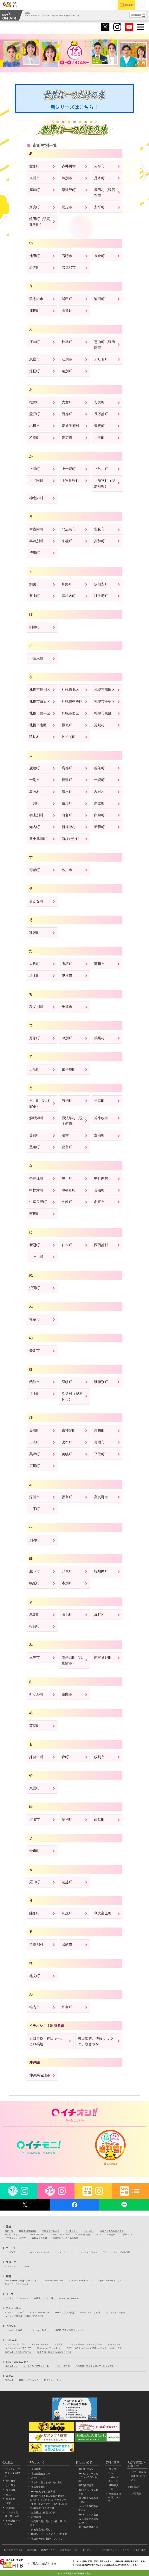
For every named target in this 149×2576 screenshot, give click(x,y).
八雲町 (34, 1788)
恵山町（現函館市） (104, 345)
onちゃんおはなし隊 (90, 2312)
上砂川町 (101, 469)
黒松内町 (69, 596)
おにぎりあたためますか (112, 2230)
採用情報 (10, 2508)
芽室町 (34, 1726)
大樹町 (34, 964)
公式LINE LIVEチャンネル (110, 2280)
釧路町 (67, 584)
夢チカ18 (127, 2234)
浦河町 (99, 299)
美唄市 (99, 1442)
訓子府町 (101, 596)
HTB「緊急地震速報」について (138, 2476)
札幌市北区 (70, 690)
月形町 (34, 1038)
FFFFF (26, 2266)
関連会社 (10, 2499)
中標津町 (36, 1190)
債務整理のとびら (69, 2550)
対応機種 (136, 2493)
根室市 (34, 1319)
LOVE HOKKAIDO (36, 2234)
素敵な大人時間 (39, 2238)
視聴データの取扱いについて (46, 2538)
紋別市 (99, 1757)
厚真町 (34, 207)
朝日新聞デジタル (13, 2550)
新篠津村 (69, 827)
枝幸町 (67, 342)
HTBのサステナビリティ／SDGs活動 (88, 2477)
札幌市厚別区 (39, 690)
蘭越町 (67, 1882)
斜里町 (99, 803)
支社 (8, 2494)
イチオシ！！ (71, 2230)
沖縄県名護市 (39, 2075)
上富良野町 (70, 481)
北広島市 (69, 529)
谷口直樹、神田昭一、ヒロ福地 (46, 2041)
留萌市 (67, 1945)
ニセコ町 (36, 1257)
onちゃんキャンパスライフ (18, 2348)
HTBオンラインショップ (16, 2298)
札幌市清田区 (104, 690)
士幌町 (99, 780)
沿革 (8, 2503)
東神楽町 (69, 1430)
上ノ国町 (36, 481)
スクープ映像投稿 (121, 2252)
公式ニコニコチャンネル (16, 2284)
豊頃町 (34, 1147)
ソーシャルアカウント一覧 (36, 2365)
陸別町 (34, 1913)
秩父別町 (36, 1007)
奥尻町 (99, 402)
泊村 (65, 1135)
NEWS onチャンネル (39, 2252)
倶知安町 (101, 584)
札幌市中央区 (72, 701)
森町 (65, 1757)
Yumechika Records (69, 2298)
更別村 (99, 725)
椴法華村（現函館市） (72, 1121)
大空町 (67, 402)
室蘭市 (67, 1694)
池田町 (34, 256)
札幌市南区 (38, 725)
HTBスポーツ (11, 2266)
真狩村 (99, 1614)
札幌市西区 (70, 713)
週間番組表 (136, 14)
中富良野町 (38, 1202)
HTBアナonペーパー (39, 2312)
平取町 (99, 1454)
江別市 (67, 359)
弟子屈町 (69, 1069)
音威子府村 (70, 426)
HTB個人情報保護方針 (43, 2491)
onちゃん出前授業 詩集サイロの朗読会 (24, 2316)
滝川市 (99, 964)
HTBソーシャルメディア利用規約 (49, 2534)
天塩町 (34, 1069)
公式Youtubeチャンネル (80, 2280)
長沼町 (99, 1190)
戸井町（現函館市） (39, 1103)
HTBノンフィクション (86, 2252)
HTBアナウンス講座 (64, 2312)
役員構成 (10, 2490)
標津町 (67, 780)
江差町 (34, 342)
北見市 (99, 529)
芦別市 (67, 178)
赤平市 (99, 166)
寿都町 (34, 870)
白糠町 (99, 815)
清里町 (34, 553)
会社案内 (10, 2485)
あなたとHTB (38, 2478)
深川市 (34, 1497)
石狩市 (67, 256)
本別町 (67, 1583)
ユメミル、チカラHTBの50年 (12, 2473)
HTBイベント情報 (13, 2330)
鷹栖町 (67, 964)
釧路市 (34, 584)
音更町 (99, 426)
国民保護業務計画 (88, 2527)
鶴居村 (99, 1038)
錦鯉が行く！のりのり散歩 (65, 2238)
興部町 (67, 414)
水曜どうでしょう (50, 2230)
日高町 (34, 1442)
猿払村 (34, 737)
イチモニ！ (89, 2230)
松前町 (34, 1626)
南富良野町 (103, 1657)
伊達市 (67, 976)
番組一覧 (9, 2230)
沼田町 (34, 1288)
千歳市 (67, 1007)
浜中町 (34, 1394)
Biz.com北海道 (82, 2234)
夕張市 (34, 1819)
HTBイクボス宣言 (88, 2514)
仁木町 (67, 1245)
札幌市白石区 (39, 701)
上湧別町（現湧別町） (104, 483)
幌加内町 (101, 1571)
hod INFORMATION (54, 2280)
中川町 (67, 1178)
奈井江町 (36, 1178)
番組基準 (36, 2469)
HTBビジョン (86, 2469)
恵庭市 (34, 359)
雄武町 (34, 402)
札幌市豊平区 (39, 713)
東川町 (99, 1430)
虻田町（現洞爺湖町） (39, 221)
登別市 (34, 1351)
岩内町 (34, 268)
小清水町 (36, 658)
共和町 (99, 541)
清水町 (67, 792)
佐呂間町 (69, 737)
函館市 (34, 1382)
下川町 (34, 803)
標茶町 (99, 768)
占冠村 (99, 792)
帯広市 (67, 438)
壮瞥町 (34, 933)
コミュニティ (11, 2365)
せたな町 (36, 901)
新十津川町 (38, 839)
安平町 (99, 207)
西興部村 (101, 1245)
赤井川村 (69, 166)
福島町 (67, 1497)
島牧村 (34, 792)
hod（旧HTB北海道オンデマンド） (22, 2280)
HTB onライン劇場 (37, 2330)
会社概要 (10, 2481)
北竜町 (67, 1571)
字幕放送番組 (38, 2487)
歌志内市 (36, 299)
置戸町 (34, 414)
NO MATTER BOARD (60, 2234)
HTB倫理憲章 (86, 2485)
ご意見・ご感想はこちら (43, 2563)
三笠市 (34, 1657)
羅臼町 (34, 1882)
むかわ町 (36, 1694)
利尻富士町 (103, 1913)
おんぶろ (58, 2344)
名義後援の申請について (114, 2497)
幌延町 (34, 1583)
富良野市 (101, 1497)
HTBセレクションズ (28, 2379)
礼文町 (34, 1976)
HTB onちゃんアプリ (15, 2344)
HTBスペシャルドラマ (15, 2238)
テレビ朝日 (139, 2550)
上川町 (34, 469)
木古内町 (36, 529)
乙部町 (34, 438)
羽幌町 (67, 1382)
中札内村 (101, 1178)
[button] (142, 4)
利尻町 (67, 1913)
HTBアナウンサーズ (14, 2312)
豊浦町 (99, 1135)
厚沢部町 (69, 190)
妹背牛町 (36, 1757)
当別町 (67, 1101)
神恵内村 (36, 498)
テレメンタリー (62, 2252)
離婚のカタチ (48, 2550)
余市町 (34, 1851)
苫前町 (34, 1135)
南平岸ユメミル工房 (43, 2298)
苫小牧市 (101, 1118)
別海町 (34, 1540)
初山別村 (36, 815)
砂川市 (67, 870)
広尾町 (34, 1466)
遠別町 (67, 371)
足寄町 (99, 178)
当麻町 (99, 1101)
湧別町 (67, 1819)
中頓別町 (69, 1190)
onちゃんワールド (40, 2344)
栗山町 (34, 596)
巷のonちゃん (114, 2344)
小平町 (99, 438)
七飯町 (67, 1202)
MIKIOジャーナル (52, 2379)
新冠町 (34, 1245)
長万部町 (101, 414)
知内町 (34, 827)
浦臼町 (67, 299)
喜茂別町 (36, 541)
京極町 (67, 541)
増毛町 (67, 1614)
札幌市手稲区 (104, 701)
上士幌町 (69, 469)
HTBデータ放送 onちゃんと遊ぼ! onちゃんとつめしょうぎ (93, 2348)
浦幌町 (34, 311)
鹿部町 (67, 768)
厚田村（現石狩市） (104, 192)
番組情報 (128, 4)
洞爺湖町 (36, 1118)
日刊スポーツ (90, 2550)
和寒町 (67, 2007)
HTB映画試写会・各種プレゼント (68, 2330)
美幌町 (67, 1454)
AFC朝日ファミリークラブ (115, 2550)
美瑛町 (34, 1430)
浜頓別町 (101, 1382)
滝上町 (34, 976)
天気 (105, 2252)
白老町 (67, 815)
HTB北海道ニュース (14, 2252)
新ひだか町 (70, 839)
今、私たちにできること (117, 2312)
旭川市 (34, 178)
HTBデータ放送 (62, 2365)
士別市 (34, 780)
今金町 (99, 256)
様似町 (67, 725)
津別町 (67, 1038)
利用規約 (36, 2517)
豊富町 (67, 1147)
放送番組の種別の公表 (43, 2512)
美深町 (34, 1454)
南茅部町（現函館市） (72, 1660)
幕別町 (34, 1614)
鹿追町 (34, 768)
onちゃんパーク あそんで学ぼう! (85, 2344)
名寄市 (99, 1202)
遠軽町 (34, 371)
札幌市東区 (103, 713)
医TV (98, 2234)
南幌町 (34, 1214)
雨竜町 (67, 311)
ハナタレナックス (13, 2234)
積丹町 (67, 803)
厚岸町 (34, 190)
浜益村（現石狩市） (72, 1396)
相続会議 (31, 2550)
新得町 (99, 827)
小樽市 (34, 426)
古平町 (34, 1509)
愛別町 (34, 166)
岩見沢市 (69, 268)
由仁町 (99, 1819)
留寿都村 (36, 1945)
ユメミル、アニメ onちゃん (18, 2351)
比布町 (67, 1442)
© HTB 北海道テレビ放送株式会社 (74, 2573)
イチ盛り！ (112, 2234)
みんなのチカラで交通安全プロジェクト (94, 2365)
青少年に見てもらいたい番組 (46, 2482)
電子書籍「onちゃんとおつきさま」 (54, 2351)
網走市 (67, 207)
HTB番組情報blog (27, 2230)
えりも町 (101, 359)
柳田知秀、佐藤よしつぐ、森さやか (95, 2041)
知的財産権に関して (42, 2529)
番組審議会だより (40, 2473)
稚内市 (34, 2007)
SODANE (9, 2379)
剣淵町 (34, 627)
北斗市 (34, 1571)
